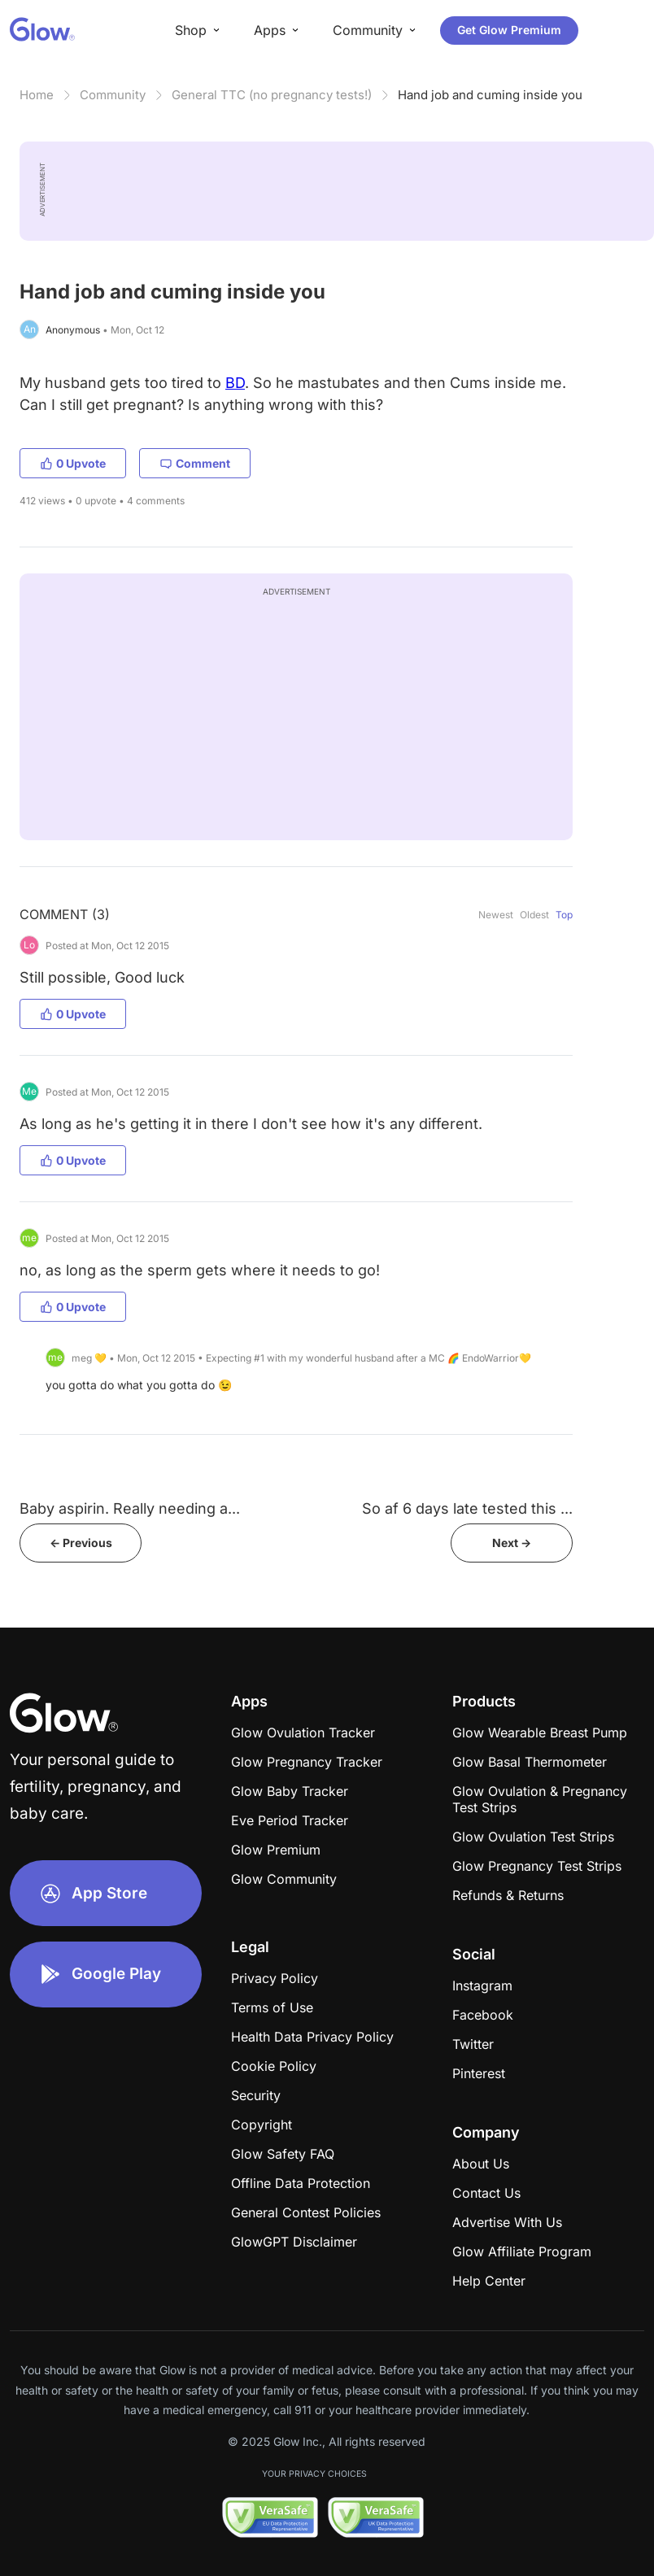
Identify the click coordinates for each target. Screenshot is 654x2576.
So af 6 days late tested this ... (467, 1508)
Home (37, 94)
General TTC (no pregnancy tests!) (272, 94)
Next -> (511, 1543)
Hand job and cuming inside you (490, 94)
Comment (194, 463)
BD (235, 382)
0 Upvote (73, 463)
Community (113, 94)
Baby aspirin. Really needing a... (130, 1508)
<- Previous (81, 1543)
